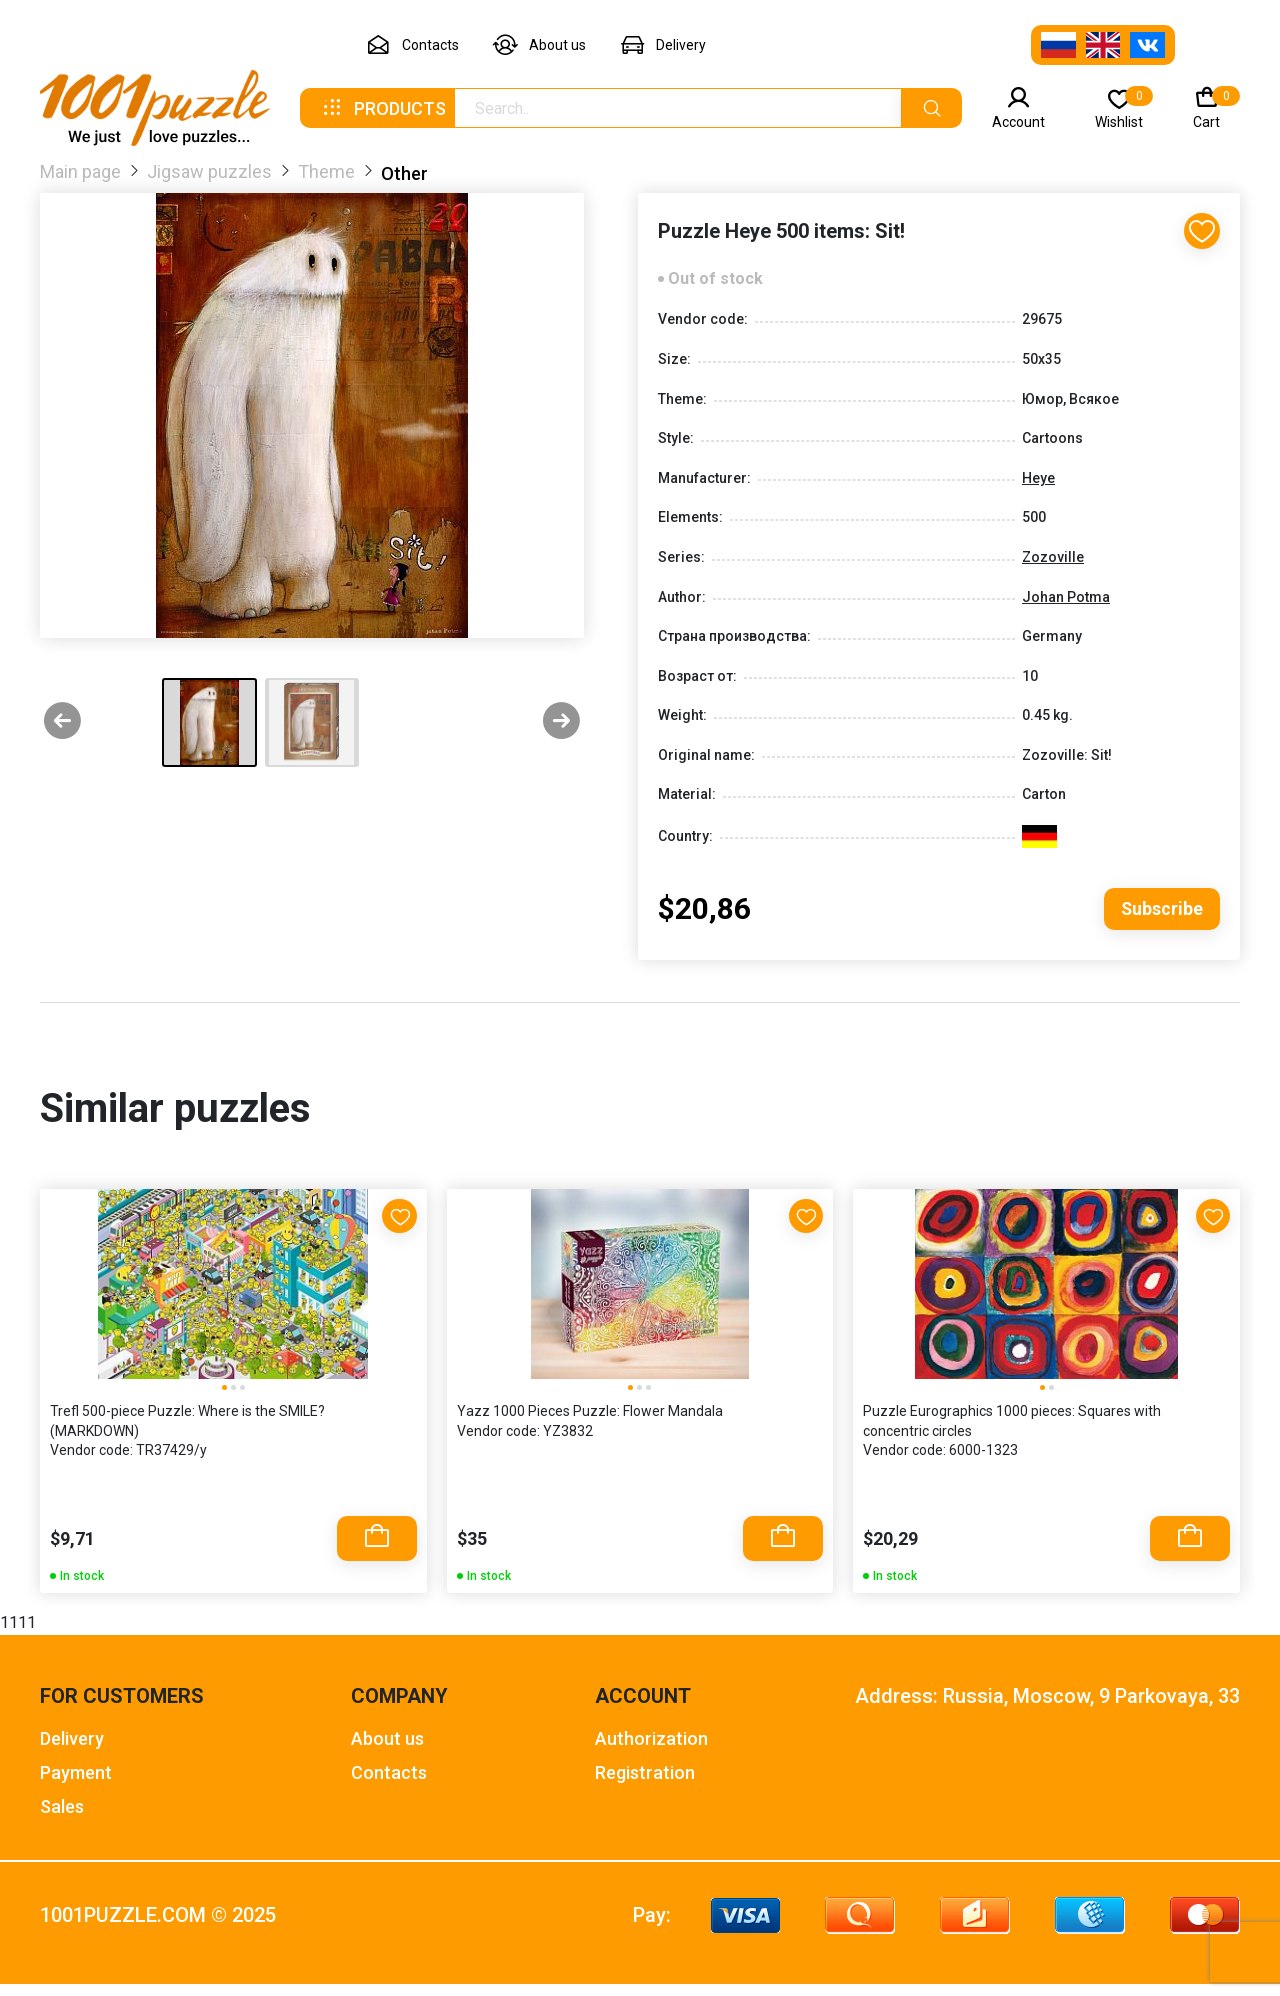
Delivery (663, 45)
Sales (62, 1818)
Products (383, 108)
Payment (76, 1784)
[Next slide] (561, 722)
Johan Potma (1066, 605)
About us (539, 45)
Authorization (651, 1750)
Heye (1038, 486)
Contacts (412, 45)
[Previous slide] (62, 722)
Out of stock (715, 287)
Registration (645, 1784)
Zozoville (1053, 566)
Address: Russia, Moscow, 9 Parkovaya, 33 (1047, 1708)
